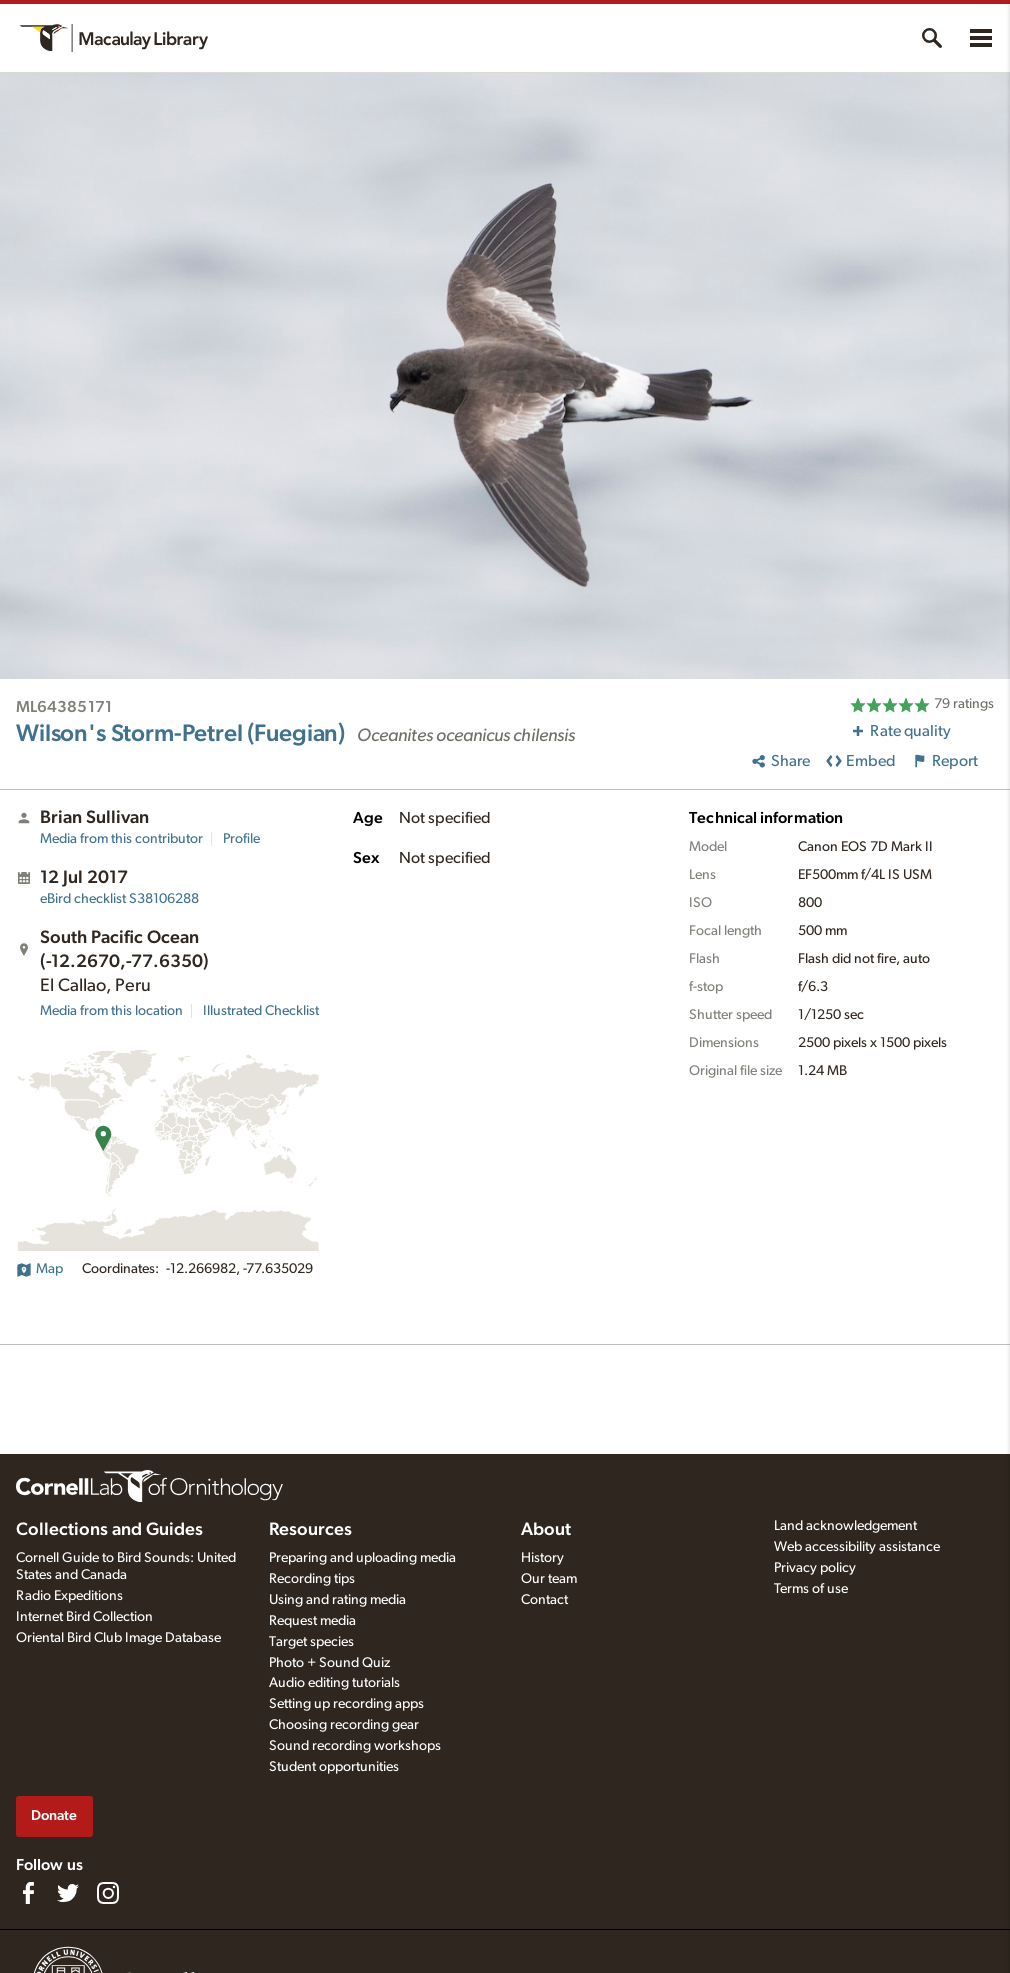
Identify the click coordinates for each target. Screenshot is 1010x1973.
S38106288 (119, 899)
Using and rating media (337, 1600)
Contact (544, 1600)
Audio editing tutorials (334, 1683)
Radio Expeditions (69, 1596)
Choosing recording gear (344, 1725)
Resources (310, 1530)
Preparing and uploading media (362, 1558)
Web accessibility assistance (857, 1547)
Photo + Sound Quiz (329, 1663)
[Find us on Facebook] (28, 1893)
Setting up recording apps (346, 1704)
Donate (54, 1815)
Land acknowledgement (845, 1526)
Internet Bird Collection (84, 1617)
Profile (241, 839)
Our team (549, 1579)
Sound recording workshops (355, 1746)
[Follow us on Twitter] (68, 1893)
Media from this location (111, 1011)
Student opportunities (334, 1767)
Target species (311, 1642)
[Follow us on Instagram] (108, 1893)
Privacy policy (815, 1568)
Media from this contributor (121, 839)
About (546, 1530)
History (542, 1558)
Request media (312, 1621)
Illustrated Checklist (261, 1011)
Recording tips (312, 1579)
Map (39, 1269)
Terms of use (811, 1589)
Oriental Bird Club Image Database (118, 1638)
